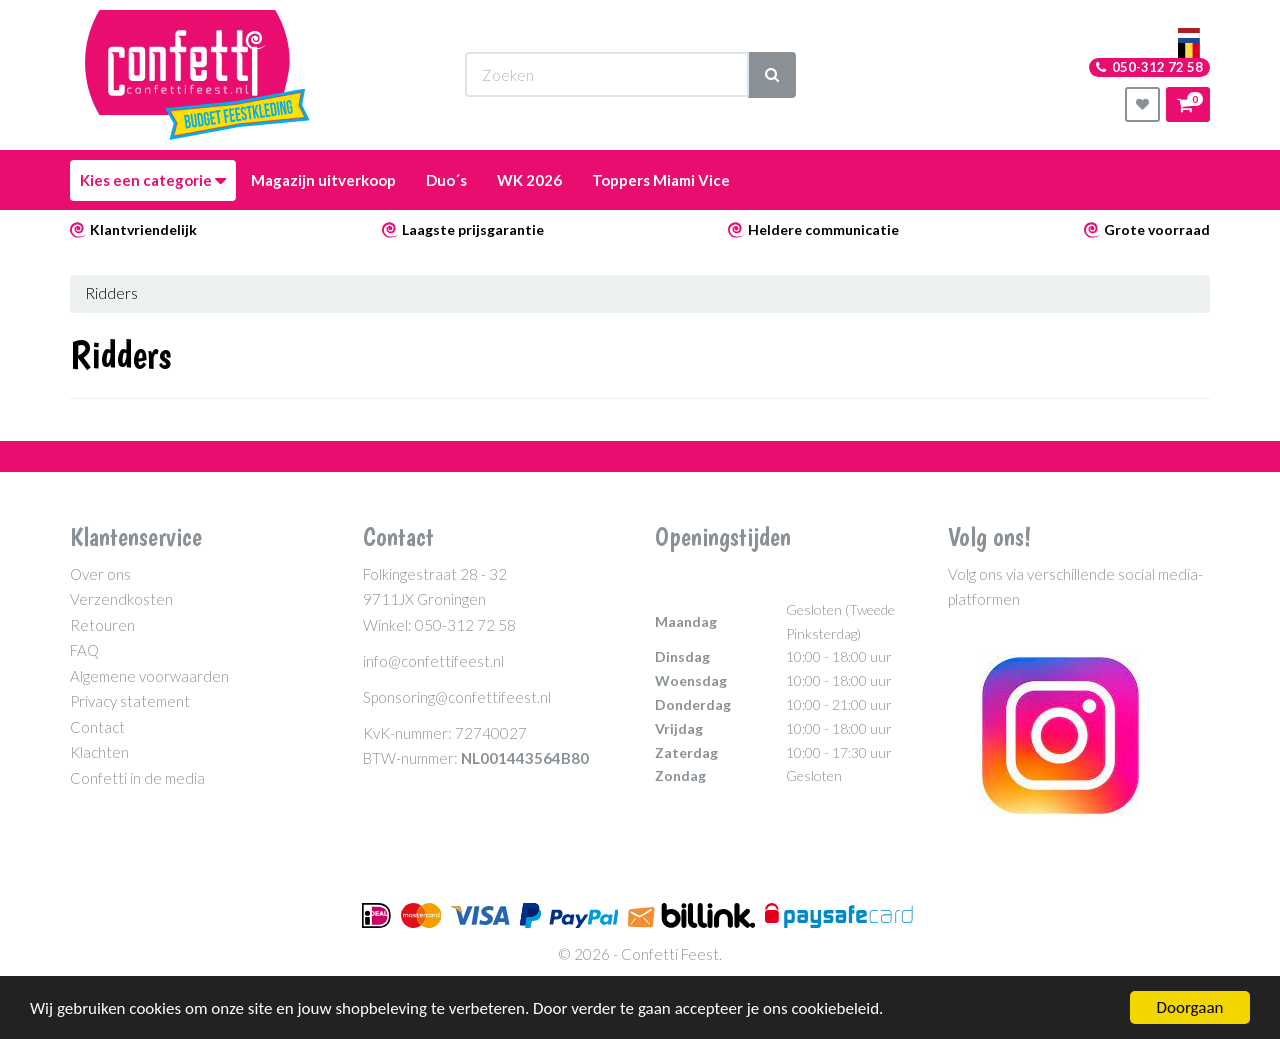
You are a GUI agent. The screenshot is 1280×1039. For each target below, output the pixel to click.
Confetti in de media (137, 778)
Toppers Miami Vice (661, 180)
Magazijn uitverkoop (323, 180)
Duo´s (446, 180)
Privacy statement (130, 701)
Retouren (102, 625)
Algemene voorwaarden (149, 676)
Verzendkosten (121, 599)
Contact (97, 727)
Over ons (100, 574)
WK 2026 (529, 180)
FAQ (84, 650)
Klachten (99, 752)
